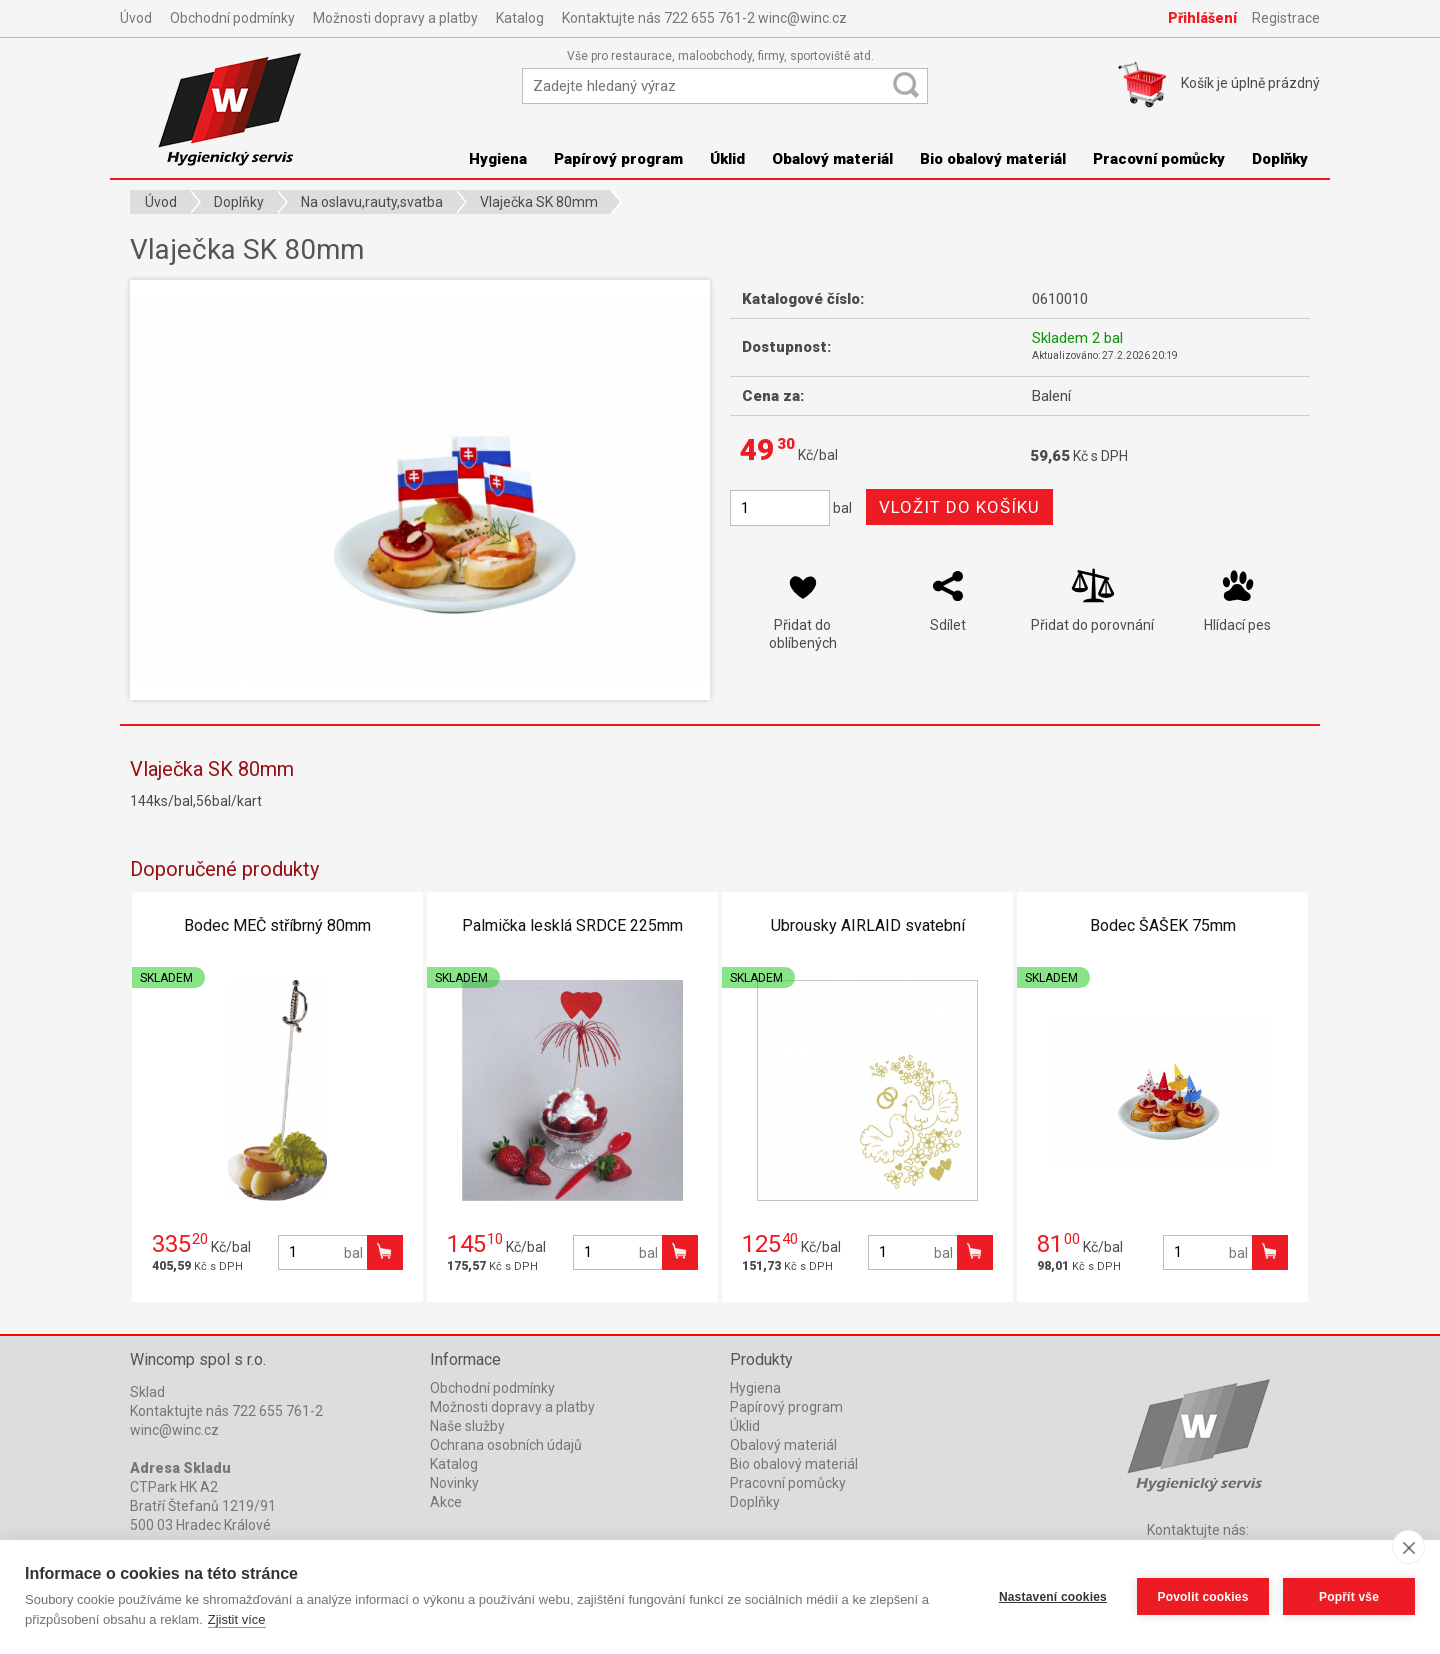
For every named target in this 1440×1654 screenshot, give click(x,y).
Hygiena (498, 159)
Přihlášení (1202, 18)
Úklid (727, 159)
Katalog (520, 18)
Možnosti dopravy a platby (395, 18)
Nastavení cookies (1053, 1597)
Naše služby (467, 1426)
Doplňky (1280, 159)
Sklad (147, 1392)
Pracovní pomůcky (1159, 159)
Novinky (454, 1483)
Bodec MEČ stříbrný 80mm (277, 925)
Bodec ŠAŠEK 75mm (1163, 925)
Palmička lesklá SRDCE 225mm (572, 925)
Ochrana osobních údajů (506, 1445)
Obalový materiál (832, 159)
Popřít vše (1349, 1597)
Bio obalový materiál (993, 159)
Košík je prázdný (1250, 83)
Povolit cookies (1202, 1597)
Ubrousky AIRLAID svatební (868, 925)
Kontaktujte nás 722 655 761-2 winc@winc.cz (704, 18)
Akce (446, 1502)
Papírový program (618, 159)
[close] (1408, 1547)
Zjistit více (237, 1619)
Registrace (1286, 18)
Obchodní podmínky (232, 18)
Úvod (136, 18)
